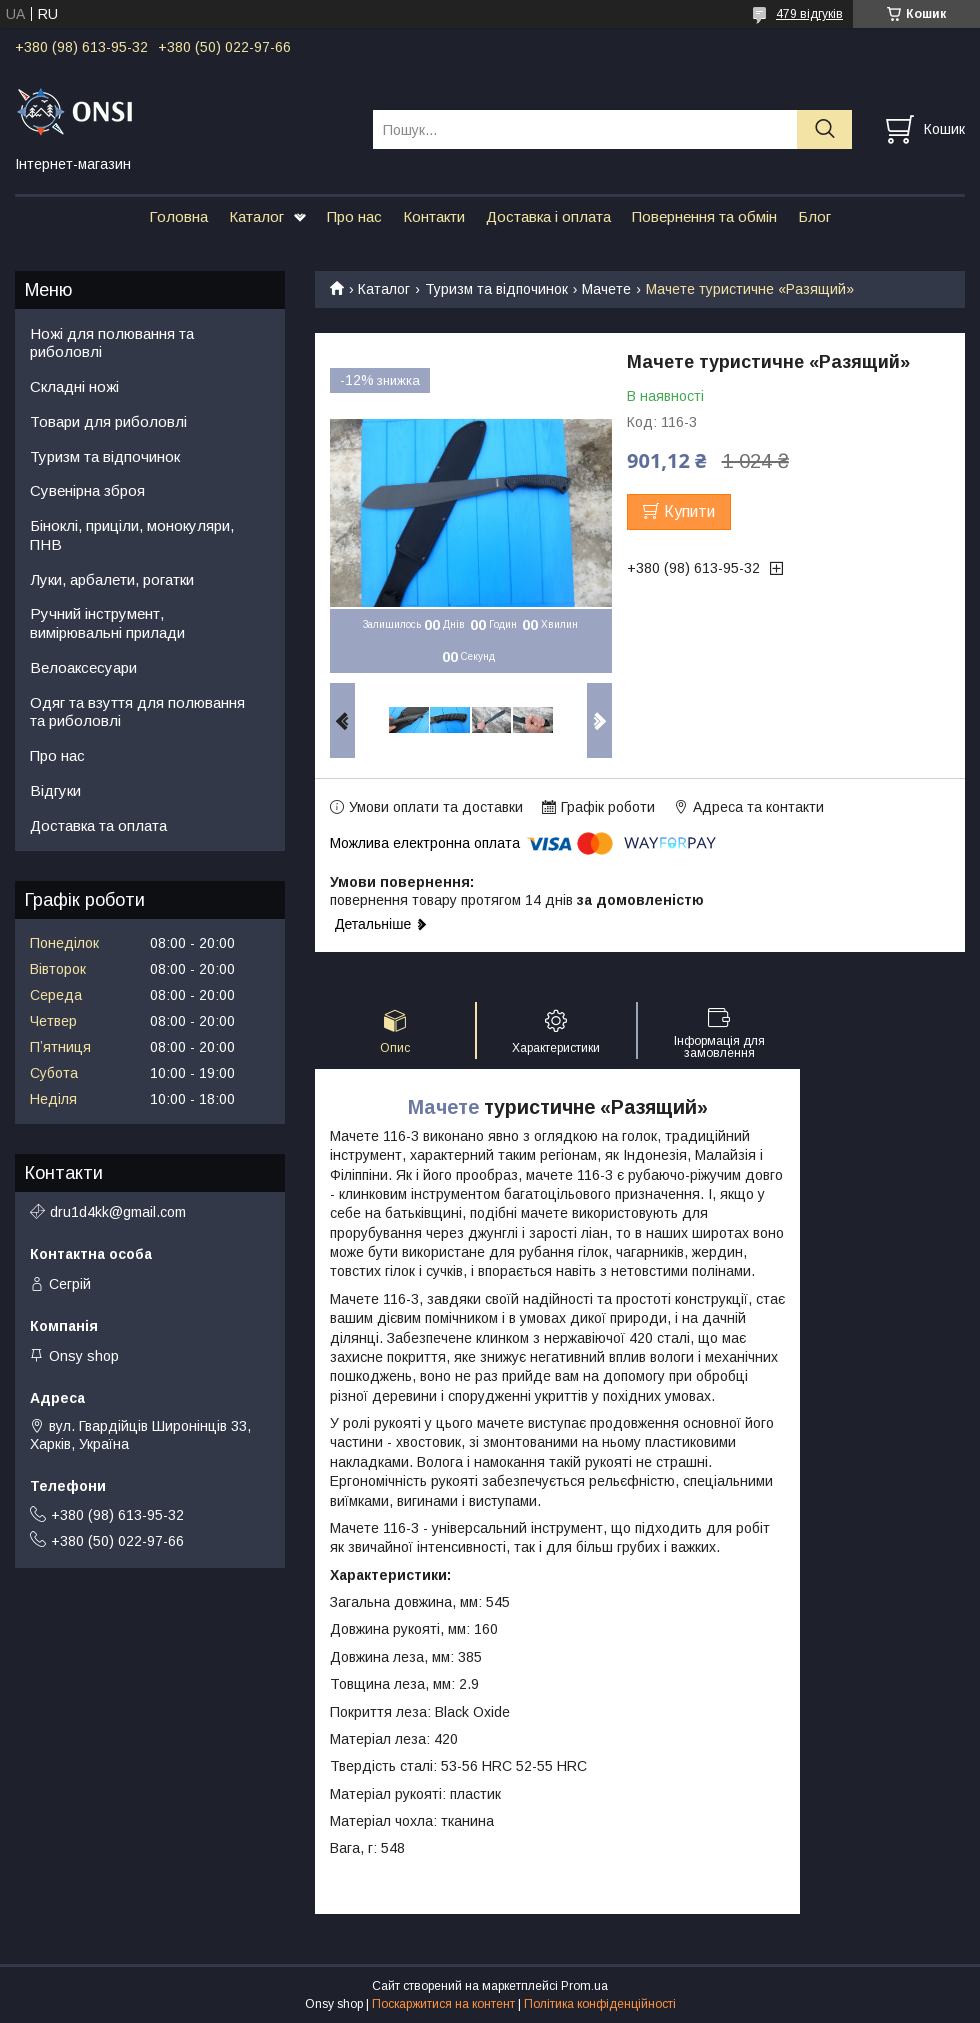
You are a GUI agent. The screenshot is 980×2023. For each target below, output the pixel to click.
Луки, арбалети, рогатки (112, 579)
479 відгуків (809, 14)
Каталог (256, 216)
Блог (814, 216)
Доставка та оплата (98, 825)
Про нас (354, 216)
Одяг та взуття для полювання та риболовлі (137, 712)
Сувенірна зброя (87, 490)
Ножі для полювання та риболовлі (112, 343)
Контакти (434, 216)
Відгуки (55, 790)
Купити (689, 511)
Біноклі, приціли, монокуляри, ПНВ (132, 535)
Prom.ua (584, 1986)
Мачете (606, 289)
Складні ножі (74, 386)
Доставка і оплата (548, 216)
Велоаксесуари (83, 667)
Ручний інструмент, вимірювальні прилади (107, 623)
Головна (178, 216)
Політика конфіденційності (600, 2004)
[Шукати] (824, 129)
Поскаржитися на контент (443, 2004)
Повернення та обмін (704, 216)
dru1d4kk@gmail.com (118, 1212)
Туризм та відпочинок (496, 289)
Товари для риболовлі (108, 421)
